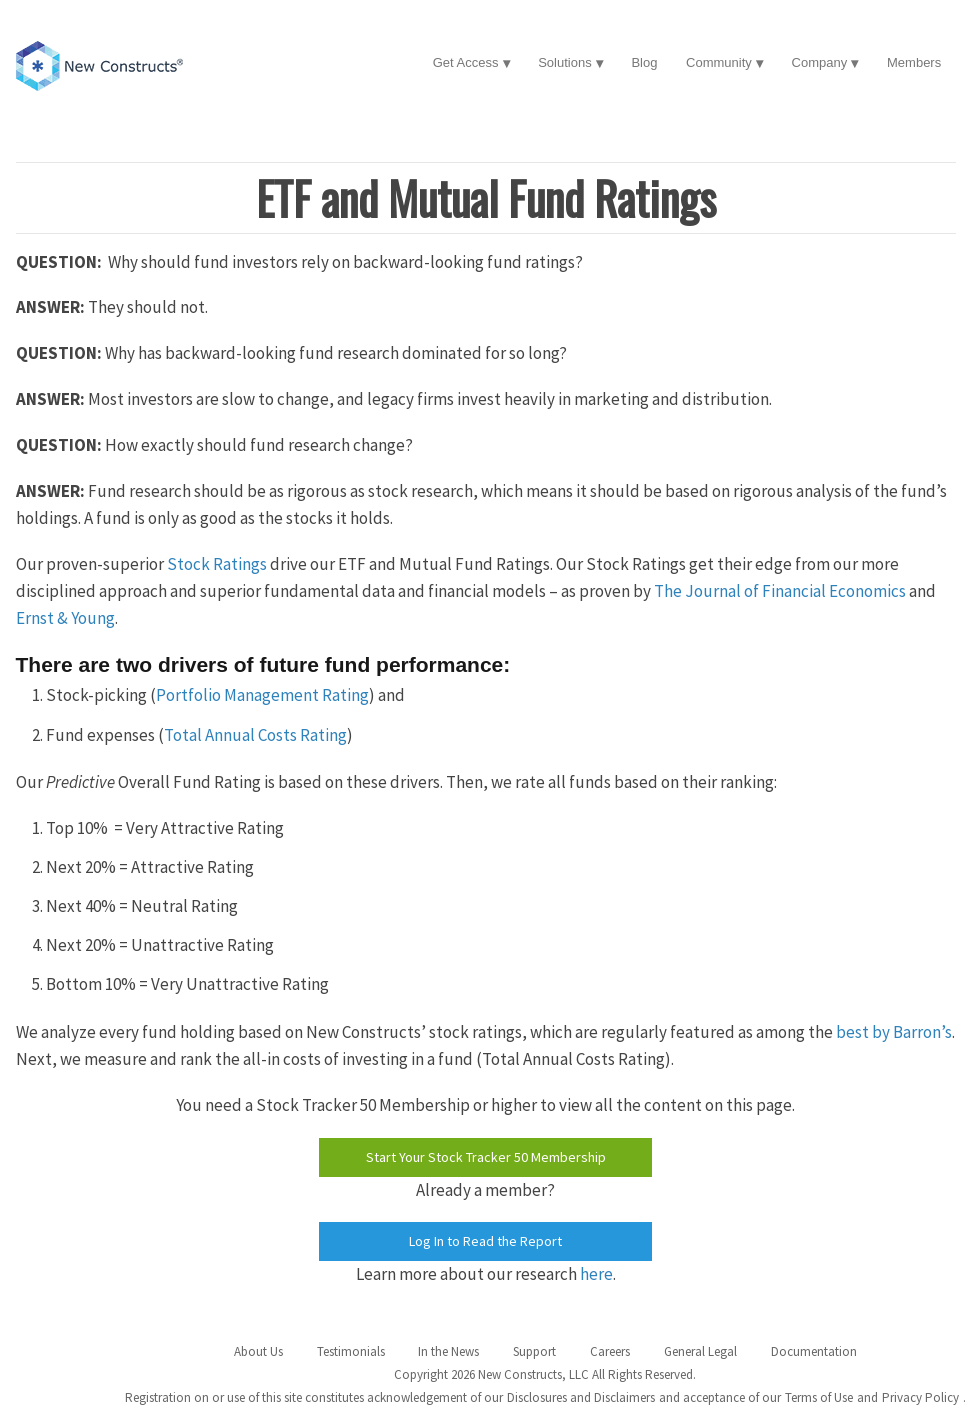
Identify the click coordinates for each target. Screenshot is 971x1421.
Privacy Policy (920, 1397)
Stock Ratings (217, 564)
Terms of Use (819, 1397)
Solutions (564, 62)
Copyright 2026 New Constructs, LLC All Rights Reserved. (545, 1374)
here (596, 1274)
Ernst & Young (65, 618)
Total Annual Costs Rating (255, 735)
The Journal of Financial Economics (780, 591)
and (867, 1397)
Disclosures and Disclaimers (581, 1397)
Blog (644, 62)
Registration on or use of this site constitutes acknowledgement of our (314, 1397)
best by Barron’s (894, 1032)
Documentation (814, 1351)
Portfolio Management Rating (262, 695)
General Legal (700, 1351)
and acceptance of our (720, 1397)
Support (534, 1351)
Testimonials (351, 1351)
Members (914, 62)
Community (719, 62)
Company (820, 62)
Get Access (466, 62)
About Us (258, 1351)
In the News (448, 1351)
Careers (610, 1351)
